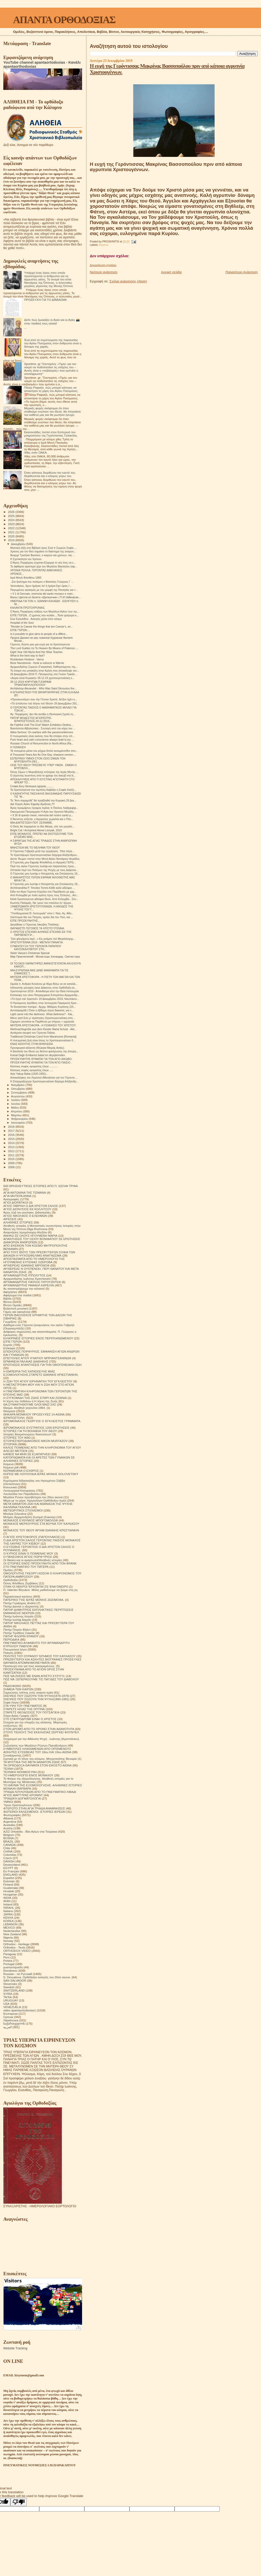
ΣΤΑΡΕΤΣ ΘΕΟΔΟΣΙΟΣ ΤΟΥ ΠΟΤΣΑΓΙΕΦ (31, 1712)
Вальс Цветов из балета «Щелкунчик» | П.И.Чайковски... (45, 597)
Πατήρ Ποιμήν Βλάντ (17, 1629)
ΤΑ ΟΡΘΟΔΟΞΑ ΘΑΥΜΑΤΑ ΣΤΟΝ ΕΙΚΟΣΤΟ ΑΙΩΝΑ (37, 1765)
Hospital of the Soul (22, 622)
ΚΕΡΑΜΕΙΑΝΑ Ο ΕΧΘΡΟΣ (21, 1470)
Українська (10, 2020)
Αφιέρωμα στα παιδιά (17, 1295)
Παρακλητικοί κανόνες (17, 1596)
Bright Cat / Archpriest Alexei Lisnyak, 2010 (36, 830)
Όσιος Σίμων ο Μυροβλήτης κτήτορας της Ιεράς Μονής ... (44, 771)
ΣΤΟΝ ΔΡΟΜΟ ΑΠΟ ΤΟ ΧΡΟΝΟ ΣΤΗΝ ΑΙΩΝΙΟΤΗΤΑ (38, 1728)
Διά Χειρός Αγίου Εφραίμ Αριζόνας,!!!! (32, 804)
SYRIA (7, 1993)
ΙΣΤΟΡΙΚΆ (10, 1444)
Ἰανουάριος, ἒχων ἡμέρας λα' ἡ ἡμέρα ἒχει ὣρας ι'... (41, 585)
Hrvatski (8, 1891)
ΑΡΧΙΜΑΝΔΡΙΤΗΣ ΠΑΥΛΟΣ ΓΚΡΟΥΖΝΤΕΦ (32, 1282)
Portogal (9, 1964)
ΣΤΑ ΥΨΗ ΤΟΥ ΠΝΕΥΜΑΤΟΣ (22, 1705)
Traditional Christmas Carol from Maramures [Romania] (43, 1036)
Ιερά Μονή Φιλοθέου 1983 (25, 577)
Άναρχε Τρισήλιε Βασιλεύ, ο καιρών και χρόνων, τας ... (42, 555)
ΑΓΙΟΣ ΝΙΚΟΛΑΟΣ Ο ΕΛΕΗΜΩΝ (25, 1215)
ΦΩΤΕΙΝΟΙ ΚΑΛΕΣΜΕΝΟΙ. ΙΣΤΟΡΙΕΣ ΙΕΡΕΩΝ (34, 1811)
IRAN (6, 1901)
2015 (11, 1138)
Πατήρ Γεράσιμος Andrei (19, 1603)
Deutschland (11, 1864)
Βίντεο (7, 1301)
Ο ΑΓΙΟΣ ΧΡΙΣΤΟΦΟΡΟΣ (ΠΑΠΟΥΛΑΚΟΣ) (32, 1536)
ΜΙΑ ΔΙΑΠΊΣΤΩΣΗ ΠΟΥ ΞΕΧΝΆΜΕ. (31, 822)
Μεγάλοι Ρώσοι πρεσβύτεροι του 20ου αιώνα (33, 1497)
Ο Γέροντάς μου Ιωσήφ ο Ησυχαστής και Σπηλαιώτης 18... (45, 873)
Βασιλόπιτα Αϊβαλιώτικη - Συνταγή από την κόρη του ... (42, 728)
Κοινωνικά (10, 1487)
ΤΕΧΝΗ (8, 1768)
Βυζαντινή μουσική (15, 1308)
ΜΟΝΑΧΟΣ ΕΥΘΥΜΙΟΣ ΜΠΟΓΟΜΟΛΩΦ (30, 1520)
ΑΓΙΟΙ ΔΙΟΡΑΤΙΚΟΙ (15, 1202)
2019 (11, 540)
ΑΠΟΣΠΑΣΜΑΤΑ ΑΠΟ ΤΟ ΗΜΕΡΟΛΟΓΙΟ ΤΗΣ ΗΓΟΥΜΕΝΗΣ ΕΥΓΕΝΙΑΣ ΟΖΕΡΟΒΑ (34, 1260)
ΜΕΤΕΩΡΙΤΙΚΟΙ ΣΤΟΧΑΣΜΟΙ (23, 1510)
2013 (11, 1147)
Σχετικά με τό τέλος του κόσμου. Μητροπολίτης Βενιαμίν (40, 1758)
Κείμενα (103, 244)
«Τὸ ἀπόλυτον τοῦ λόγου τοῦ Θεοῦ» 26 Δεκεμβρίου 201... (44, 703)
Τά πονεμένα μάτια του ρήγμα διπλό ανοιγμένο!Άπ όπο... (44, 750)
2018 (11, 1126)
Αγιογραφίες (11, 1199)
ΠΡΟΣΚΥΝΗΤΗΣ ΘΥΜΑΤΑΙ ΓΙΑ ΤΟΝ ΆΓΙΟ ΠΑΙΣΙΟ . (41, 1062)
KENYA (8, 1917)
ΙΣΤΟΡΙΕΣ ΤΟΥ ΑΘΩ (17, 1437)
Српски (8, 2017)
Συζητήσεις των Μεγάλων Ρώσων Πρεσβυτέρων (35, 1745)
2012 (11, 1151)
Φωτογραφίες (12, 1815)
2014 (11, 1142)
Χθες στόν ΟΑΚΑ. (36, 452)
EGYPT (8, 1868)
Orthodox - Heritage (16, 1944)
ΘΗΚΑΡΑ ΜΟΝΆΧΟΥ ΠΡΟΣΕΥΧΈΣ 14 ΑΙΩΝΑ (34, 1414)
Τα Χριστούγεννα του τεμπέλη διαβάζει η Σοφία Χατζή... (43, 789)
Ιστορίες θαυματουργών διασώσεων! (27, 1434)
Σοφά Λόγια (11, 1702)
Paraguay (9, 1954)
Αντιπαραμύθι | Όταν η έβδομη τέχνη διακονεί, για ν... (42, 1010)
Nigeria (8, 1937)
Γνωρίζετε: (10, 1321)
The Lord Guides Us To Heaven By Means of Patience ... (44, 648)
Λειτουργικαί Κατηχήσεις (19, 1490)
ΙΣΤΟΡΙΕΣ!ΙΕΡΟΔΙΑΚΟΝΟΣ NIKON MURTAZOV (35, 1440)
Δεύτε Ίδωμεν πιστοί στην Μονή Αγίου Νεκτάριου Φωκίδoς (45, 858)
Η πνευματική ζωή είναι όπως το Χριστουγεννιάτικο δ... (42, 1040)
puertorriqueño (13, 1967)
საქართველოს (14, 2023)
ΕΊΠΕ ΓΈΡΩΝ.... (20, 630)
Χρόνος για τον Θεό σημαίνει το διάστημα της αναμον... (43, 551)
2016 (11, 1134)
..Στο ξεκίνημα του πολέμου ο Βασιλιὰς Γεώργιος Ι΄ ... (42, 581)
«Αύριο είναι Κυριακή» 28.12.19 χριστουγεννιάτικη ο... (42, 677)
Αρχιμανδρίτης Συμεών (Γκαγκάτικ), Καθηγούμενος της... (44, 666)
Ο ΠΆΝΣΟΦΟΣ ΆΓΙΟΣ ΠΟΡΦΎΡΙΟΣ (27, 1556)
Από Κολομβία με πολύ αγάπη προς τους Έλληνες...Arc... (44, 895)
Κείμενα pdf (11, 1467)
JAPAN (8, 1914)
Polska (7, 1960)
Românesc (10, 1970)
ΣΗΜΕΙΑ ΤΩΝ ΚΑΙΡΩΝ (18, 1689)
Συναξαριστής (12, 1755)
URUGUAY (10, 2000)
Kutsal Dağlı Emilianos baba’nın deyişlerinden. (38, 1055)
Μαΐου (15, 1107)
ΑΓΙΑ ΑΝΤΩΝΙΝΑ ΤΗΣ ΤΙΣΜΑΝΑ (24, 1192)
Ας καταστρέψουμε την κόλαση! (24, 1288)
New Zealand (12, 1934)
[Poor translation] (18, 2502)
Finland (8, 1884)
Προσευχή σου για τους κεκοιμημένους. (29, 1666)
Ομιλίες (8, 1570)
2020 (11, 536)
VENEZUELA (12, 2007)
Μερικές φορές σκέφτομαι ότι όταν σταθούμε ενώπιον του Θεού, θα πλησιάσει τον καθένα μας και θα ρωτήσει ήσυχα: (52, 411)
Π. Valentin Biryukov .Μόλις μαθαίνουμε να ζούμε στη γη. (40, 1589)
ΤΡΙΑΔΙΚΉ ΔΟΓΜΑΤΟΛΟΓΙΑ (22, 1798)
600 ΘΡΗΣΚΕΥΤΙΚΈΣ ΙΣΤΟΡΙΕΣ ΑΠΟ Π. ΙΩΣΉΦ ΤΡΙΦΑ (40, 1186)
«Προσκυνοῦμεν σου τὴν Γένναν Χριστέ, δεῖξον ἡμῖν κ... (43, 699)
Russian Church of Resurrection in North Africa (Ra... (41, 743)
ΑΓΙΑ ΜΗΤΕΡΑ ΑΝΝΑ (17, 1195)
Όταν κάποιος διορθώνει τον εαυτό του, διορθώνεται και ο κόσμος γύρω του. (50, 474)
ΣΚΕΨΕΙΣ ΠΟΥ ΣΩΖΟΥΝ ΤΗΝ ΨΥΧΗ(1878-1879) (36, 1695)
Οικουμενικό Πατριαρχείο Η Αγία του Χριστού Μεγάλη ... (43, 811)
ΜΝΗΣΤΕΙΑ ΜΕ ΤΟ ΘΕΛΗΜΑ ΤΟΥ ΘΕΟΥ (35, 847)
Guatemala (10, 1887)
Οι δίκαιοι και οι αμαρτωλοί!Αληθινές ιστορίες (32, 1560)
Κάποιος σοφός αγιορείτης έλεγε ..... (31, 1070)
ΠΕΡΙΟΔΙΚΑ (11, 1639)
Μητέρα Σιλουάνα (15, 1513)
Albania (8, 1818)
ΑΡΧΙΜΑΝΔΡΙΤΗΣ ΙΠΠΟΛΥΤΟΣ (24, 1275)
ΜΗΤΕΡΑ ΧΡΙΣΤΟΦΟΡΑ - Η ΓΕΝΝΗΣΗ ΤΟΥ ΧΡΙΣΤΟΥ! (43, 1025)
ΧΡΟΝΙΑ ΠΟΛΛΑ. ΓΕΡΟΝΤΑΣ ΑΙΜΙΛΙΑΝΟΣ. (36, 570)
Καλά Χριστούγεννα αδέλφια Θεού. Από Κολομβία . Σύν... (44, 899)
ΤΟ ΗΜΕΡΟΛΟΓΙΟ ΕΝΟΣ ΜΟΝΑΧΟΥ (28, 1775)
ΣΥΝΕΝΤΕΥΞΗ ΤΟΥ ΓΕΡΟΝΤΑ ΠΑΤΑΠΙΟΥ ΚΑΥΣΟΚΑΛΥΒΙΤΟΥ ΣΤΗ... (35, 948)
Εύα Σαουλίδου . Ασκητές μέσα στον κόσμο (36, 618)
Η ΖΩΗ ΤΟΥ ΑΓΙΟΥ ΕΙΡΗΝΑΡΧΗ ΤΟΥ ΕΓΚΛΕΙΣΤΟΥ (37, 1381)
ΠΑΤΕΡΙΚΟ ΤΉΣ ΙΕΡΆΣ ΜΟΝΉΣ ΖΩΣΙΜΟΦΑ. (33, 1599)
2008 (11, 1167)
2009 (11, 1163)
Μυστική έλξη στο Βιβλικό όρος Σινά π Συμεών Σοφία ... (43, 547)
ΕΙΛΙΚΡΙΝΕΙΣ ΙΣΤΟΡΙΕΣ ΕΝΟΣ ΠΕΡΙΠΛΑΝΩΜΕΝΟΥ (38, 1338)
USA (6, 2003)
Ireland (7, 1904)
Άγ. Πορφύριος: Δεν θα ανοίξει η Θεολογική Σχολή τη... (42, 714)
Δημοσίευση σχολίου (103, 265)
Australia (9, 1825)
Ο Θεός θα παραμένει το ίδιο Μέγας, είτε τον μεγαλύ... (42, 826)
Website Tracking (15, 2348)
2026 (11, 511)
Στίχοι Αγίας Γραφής (16, 1715)
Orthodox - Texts (14, 1947)
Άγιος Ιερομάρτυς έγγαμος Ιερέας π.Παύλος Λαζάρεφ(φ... (44, 807)
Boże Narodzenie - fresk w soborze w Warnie (37, 662)
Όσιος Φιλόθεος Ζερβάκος (20, 1583)
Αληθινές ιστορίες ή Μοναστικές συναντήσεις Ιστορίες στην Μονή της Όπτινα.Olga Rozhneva (42, 1227)
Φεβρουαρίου (20, 1118)
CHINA (7, 1851)
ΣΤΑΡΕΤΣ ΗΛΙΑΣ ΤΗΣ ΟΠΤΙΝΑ (24, 1709)
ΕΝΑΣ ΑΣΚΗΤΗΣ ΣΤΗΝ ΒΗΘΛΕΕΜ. (31, 1043)
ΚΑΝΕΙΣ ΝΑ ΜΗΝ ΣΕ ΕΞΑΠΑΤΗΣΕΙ (26, 1454)
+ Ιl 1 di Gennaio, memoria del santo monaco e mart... (42, 593)
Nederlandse (11, 1930)
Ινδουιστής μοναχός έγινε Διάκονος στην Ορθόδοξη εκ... (43, 987)
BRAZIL (8, 1841)
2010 (11, 1159)
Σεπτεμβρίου (19, 1092)
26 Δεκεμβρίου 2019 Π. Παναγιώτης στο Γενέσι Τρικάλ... (43, 674)
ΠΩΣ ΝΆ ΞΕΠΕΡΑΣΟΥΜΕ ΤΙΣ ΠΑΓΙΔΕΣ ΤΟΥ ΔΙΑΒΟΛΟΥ (41, 1679)
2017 (11, 1130)
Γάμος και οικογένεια (17, 1311)
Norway (8, 1940)
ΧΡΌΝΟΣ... (17, 573)
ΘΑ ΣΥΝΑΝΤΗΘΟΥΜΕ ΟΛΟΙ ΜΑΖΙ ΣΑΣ (29, 1404)
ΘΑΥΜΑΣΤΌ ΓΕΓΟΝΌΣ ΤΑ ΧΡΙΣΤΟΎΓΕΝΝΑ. (37, 928)
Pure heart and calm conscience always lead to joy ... (42, 739)
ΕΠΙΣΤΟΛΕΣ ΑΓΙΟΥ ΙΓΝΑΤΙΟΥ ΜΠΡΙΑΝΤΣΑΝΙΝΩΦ (37, 1358)
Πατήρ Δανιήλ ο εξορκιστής (21, 1606)
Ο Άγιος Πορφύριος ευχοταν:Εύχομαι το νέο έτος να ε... (43, 562)
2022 (11, 528)
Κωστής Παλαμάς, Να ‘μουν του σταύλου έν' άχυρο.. (41, 902)
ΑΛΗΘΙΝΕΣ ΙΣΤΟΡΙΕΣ (18, 1222)
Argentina (9, 1821)
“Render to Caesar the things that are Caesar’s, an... (41, 626)
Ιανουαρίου (18, 1122)
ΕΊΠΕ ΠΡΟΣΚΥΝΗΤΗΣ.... (25, 920)
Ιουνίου (16, 1103)
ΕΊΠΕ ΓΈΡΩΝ (12, 1341)
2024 (11, 520)
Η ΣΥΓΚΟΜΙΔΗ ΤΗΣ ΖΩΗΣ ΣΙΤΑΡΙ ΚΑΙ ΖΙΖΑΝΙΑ (35, 1397)
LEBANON (10, 1924)
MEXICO (9, 1927)
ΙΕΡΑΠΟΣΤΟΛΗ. (14, 1417)
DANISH (9, 1861)
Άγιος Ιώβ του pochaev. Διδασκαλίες (27, 1212)
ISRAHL (8, 1907)
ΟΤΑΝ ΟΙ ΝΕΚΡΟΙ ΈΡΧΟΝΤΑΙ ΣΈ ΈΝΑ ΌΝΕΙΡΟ (35, 1586)
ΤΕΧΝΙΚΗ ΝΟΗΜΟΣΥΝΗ (20, 1772)
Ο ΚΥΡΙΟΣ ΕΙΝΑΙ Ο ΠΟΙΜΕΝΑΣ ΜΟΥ (28, 1553)
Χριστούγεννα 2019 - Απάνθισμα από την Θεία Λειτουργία (44, 991)
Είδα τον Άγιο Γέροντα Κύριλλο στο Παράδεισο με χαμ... (43, 891)
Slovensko (10, 1983)
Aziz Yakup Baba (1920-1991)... (29, 1073)
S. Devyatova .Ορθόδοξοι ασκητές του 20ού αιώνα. (37, 1977)
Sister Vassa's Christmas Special (29, 953)
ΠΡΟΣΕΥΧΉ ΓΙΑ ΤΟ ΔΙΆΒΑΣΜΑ (45, 299)
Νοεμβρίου (18, 1084)
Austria (7, 1828)
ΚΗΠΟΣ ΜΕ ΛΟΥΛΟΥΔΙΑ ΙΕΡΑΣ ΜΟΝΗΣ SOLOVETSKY (40, 1474)
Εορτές (7, 1344)
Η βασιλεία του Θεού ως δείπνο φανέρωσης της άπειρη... (44, 1051)
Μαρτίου (16, 1115)
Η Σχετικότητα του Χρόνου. (26, 559)
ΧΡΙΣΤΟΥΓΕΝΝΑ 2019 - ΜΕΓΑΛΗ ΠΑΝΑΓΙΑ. (36, 942)
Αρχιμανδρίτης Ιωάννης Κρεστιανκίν (27, 1278)
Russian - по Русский (17, 1973)
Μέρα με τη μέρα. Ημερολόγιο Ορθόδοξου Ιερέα (34, 1500)
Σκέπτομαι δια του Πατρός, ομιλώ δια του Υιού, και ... (41, 917)
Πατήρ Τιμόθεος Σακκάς (19, 1632)
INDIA (7, 1897)
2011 (11, 1155)
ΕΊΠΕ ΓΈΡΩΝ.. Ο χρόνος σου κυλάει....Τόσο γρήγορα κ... (44, 615)
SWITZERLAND (14, 1990)
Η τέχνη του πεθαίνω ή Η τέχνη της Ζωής (30, 1401)
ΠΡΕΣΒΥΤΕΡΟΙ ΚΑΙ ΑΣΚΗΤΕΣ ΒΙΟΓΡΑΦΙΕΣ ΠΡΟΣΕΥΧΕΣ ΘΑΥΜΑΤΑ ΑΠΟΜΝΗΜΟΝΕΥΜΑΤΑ (42, 1661)
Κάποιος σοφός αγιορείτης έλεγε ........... (34, 1066)
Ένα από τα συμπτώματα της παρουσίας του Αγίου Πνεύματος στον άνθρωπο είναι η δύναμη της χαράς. (52, 343)
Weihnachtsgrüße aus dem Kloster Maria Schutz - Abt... (43, 1029)
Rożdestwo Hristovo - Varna (27, 659)
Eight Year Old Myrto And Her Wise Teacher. (36, 651)
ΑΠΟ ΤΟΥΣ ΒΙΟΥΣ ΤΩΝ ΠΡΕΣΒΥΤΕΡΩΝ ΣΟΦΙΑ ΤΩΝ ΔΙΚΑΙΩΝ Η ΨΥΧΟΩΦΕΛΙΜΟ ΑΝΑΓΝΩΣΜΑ (39, 1253)
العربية (7, 2027)
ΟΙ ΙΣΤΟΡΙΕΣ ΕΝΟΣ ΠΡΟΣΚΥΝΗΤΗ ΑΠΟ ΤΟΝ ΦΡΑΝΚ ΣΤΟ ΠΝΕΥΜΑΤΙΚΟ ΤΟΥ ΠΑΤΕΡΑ (40, 1565)
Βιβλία (7, 1298)
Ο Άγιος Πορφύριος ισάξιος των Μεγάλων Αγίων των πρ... (44, 611)
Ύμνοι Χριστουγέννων (17, 1805)
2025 (11, 515)
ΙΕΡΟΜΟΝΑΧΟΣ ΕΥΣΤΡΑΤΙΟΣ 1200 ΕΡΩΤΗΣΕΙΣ (36, 1427)
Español (8, 1877)
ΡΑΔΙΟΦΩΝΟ (12, 1685)
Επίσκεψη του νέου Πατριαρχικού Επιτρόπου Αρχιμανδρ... (45, 995)
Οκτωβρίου (18, 1088)
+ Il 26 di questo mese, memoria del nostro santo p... (41, 815)
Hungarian (10, 1894)
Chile (6, 1848)
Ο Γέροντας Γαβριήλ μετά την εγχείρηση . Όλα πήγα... (42, 851)
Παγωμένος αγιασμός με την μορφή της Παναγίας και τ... (43, 589)
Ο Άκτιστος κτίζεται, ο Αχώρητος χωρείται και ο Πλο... (41, 819)
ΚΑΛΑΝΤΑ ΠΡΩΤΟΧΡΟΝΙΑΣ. (27, 607)
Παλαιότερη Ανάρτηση (242, 272)
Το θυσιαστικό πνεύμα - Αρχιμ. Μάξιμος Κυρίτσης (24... (43, 1006)
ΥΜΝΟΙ (8, 1801)
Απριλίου (17, 1111)
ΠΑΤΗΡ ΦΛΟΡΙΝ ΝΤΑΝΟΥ (20, 1636)
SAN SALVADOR (14, 1980)
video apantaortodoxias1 (19, 2010)
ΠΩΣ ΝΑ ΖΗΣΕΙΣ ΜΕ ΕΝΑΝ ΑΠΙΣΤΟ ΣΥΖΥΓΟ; (34, 1676)
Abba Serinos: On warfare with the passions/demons (41, 732)
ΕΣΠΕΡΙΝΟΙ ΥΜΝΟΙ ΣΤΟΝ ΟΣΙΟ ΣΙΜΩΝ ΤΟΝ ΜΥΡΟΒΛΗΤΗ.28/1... (38, 760)
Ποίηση (8, 1652)
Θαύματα (9, 1411)
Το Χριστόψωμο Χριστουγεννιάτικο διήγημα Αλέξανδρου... (44, 854)
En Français (11, 1871)
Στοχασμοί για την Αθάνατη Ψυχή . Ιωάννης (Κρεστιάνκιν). (41, 1738)
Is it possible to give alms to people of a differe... (39, 633)
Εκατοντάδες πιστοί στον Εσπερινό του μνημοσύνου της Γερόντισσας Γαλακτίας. (51, 433)
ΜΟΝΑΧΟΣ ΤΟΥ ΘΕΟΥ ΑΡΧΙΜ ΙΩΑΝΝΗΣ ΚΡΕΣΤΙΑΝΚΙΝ (41, 1530)
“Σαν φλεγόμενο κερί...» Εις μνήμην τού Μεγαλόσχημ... (42, 938)
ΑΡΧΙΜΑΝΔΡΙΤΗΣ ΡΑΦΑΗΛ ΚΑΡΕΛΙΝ (28, 1285)
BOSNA (8, 1838)
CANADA (9, 1844)
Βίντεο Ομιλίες (12, 1305)
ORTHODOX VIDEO (17, 1950)
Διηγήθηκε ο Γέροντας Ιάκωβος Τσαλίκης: (34, 924)
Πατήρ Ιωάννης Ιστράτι (18, 1616)
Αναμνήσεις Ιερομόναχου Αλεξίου (25, 1232)
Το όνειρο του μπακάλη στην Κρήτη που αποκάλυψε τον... (44, 670)
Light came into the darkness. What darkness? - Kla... (42, 1014)
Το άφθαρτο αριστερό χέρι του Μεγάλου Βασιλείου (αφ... (43, 566)
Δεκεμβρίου (18, 544)
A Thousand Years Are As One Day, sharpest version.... (43, 754)
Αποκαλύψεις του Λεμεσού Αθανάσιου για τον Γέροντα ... (43, 1077)
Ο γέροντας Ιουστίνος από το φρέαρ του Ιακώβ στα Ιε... (43, 775)
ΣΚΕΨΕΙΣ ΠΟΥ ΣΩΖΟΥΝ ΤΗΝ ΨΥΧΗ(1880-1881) (36, 1699)
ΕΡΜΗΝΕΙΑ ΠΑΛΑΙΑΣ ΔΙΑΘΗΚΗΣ (25, 1361)
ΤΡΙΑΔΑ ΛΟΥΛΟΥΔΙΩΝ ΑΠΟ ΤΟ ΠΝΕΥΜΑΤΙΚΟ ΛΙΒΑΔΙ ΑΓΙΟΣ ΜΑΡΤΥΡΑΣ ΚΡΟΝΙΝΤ (39, 1793)
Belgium (8, 1834)
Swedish (9, 1987)
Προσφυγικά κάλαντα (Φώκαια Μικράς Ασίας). (37, 1047)
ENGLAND (10, 1874)
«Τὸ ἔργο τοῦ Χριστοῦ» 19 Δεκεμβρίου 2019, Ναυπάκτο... (44, 998)
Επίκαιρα (9, 1348)
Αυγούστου (18, 1096)
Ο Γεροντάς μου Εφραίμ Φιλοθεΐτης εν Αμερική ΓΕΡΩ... (43, 862)
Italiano (8, 1911)
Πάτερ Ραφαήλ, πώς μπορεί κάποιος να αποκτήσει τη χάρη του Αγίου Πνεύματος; (51, 389)
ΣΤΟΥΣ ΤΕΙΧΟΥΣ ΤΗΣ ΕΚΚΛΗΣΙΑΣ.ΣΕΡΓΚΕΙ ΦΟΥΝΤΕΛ (41, 1732)
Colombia (9, 1854)
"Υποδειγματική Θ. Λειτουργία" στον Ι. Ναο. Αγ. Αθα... (42, 913)
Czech (7, 1858)
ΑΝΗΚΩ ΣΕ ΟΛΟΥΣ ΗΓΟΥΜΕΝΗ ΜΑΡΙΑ (30, 1235)
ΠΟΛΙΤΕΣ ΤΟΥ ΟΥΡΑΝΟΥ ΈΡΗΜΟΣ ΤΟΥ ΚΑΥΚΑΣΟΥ (39, 1656)
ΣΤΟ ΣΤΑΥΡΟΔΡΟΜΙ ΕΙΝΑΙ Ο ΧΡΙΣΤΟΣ (29, 1719)
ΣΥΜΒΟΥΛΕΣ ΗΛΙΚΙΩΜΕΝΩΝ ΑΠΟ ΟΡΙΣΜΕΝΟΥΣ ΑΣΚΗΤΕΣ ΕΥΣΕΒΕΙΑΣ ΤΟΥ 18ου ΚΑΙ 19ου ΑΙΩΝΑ (37, 1750)
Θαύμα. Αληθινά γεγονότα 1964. (24, 1407)
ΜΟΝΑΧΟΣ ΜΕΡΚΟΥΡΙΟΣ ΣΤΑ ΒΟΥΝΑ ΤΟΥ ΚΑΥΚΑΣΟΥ (41, 1523)
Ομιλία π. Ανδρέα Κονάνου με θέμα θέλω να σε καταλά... (43, 983)
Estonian (9, 1881)
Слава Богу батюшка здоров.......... (31, 786)
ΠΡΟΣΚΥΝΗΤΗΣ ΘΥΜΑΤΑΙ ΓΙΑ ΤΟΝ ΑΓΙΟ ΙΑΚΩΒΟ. (41, 1058)
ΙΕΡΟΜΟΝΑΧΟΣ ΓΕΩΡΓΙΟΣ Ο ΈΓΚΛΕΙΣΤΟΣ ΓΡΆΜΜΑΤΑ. (42, 1421)
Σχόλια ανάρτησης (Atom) (128, 281)
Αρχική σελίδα (171, 272)
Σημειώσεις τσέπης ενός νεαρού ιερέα (28, 1692)
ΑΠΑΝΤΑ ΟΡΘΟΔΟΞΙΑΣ (64, 19)
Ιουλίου (16, 1099)
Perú (6, 1957)
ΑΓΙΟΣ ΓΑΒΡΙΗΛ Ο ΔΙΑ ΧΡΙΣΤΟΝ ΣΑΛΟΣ (30, 1205)
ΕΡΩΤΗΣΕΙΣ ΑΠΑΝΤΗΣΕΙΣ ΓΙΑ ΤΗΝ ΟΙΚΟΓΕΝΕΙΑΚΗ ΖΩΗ (42, 1364)
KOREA (8, 1921)
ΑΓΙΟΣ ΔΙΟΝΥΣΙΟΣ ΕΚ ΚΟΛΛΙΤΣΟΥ (27, 1209)
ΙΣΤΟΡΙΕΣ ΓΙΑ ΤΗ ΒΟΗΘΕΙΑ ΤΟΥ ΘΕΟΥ (30, 1431)
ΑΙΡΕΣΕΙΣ (10, 1219)
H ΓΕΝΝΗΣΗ (18, 747)
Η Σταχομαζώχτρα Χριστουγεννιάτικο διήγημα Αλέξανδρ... (44, 1081)
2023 (11, 524)
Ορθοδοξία (10, 1580)
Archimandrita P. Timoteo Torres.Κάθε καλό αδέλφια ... (42, 887)
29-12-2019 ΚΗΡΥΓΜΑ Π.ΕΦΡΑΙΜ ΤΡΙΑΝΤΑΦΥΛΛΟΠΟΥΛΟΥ (30, 683)
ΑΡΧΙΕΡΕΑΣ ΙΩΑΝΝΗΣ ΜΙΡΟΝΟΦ (26, 1265)
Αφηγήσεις (10, 1291)
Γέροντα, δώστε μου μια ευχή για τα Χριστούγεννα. (40, 644)
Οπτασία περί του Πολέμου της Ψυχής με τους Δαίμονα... (44, 869)
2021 (11, 532)
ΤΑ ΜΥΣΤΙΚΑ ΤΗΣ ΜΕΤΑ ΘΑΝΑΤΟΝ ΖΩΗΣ (31, 1762)
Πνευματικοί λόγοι (15, 1649)
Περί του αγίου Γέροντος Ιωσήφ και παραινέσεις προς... (43, 866)
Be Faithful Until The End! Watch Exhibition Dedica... (41, 724)
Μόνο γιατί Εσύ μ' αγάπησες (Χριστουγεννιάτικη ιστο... (42, 1017)
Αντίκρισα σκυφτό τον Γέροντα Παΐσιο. (33, 1032)
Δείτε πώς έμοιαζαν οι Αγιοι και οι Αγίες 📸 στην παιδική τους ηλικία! (52, 321)
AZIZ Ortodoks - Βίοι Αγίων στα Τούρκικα (30, 1831)
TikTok (7, 1997)
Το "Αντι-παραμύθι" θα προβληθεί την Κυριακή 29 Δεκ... (43, 800)
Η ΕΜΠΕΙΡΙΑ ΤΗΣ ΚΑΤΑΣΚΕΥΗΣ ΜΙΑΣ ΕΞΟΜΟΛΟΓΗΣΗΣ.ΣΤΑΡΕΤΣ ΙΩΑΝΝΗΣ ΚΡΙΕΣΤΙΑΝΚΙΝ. (41, 1373)
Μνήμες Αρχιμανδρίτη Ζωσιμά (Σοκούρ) (29, 1517)
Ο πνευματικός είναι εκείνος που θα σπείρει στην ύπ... (42, 736)
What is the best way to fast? (27, 655)
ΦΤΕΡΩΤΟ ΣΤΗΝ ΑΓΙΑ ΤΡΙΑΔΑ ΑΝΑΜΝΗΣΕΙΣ (34, 1808)
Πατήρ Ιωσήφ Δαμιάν (17, 1619)
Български (10, 2013)
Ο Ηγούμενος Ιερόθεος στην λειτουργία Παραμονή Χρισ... (44, 1002)
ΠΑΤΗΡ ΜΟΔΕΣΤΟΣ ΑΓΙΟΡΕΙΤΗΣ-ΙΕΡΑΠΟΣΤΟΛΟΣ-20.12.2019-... (31, 719)
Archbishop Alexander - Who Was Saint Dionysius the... (43, 688)
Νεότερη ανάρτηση (103, 272)
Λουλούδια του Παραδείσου (21, 1493)
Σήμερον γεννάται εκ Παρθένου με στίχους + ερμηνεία (42, 1021)
